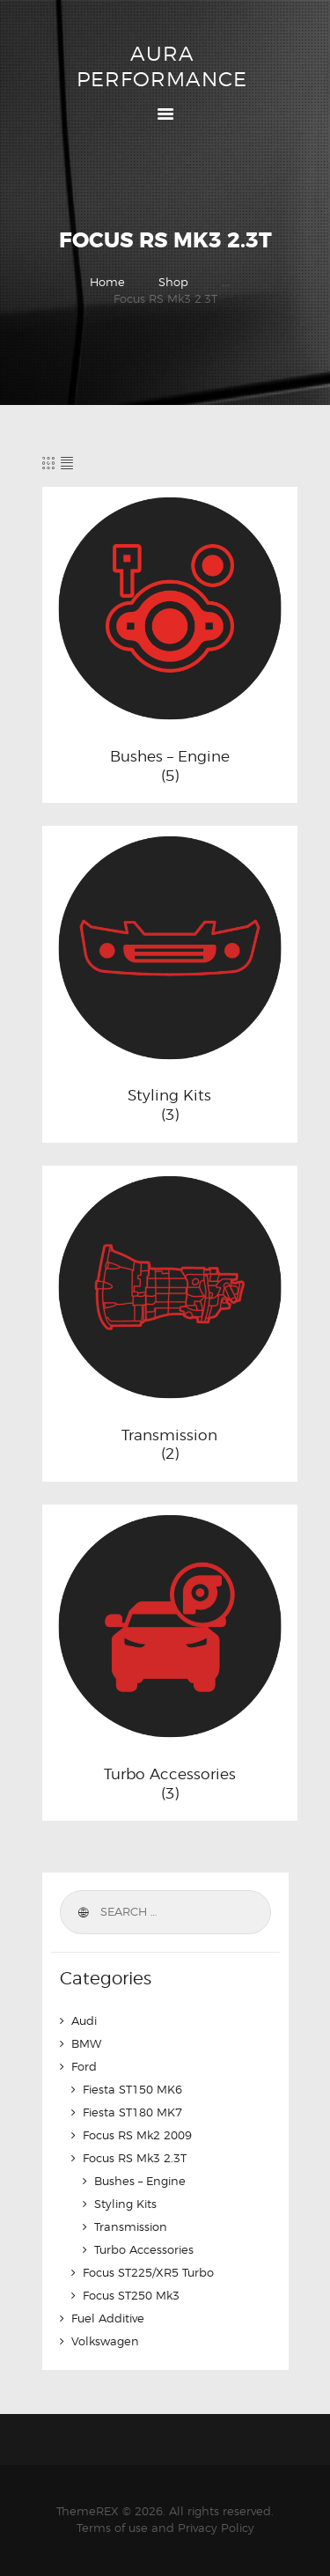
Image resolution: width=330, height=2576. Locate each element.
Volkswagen (105, 2341)
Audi (84, 2020)
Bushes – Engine (170, 756)
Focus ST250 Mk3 (131, 2295)
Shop (173, 282)
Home (107, 282)
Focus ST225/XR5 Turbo (148, 2272)
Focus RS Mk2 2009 (137, 2135)
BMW (86, 2043)
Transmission (169, 1435)
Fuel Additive (107, 2318)
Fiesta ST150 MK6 (132, 2089)
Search (83, 1912)
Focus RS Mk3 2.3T (135, 2158)
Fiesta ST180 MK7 (132, 2112)
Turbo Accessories (170, 1774)
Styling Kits (169, 1095)
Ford (84, 2066)
